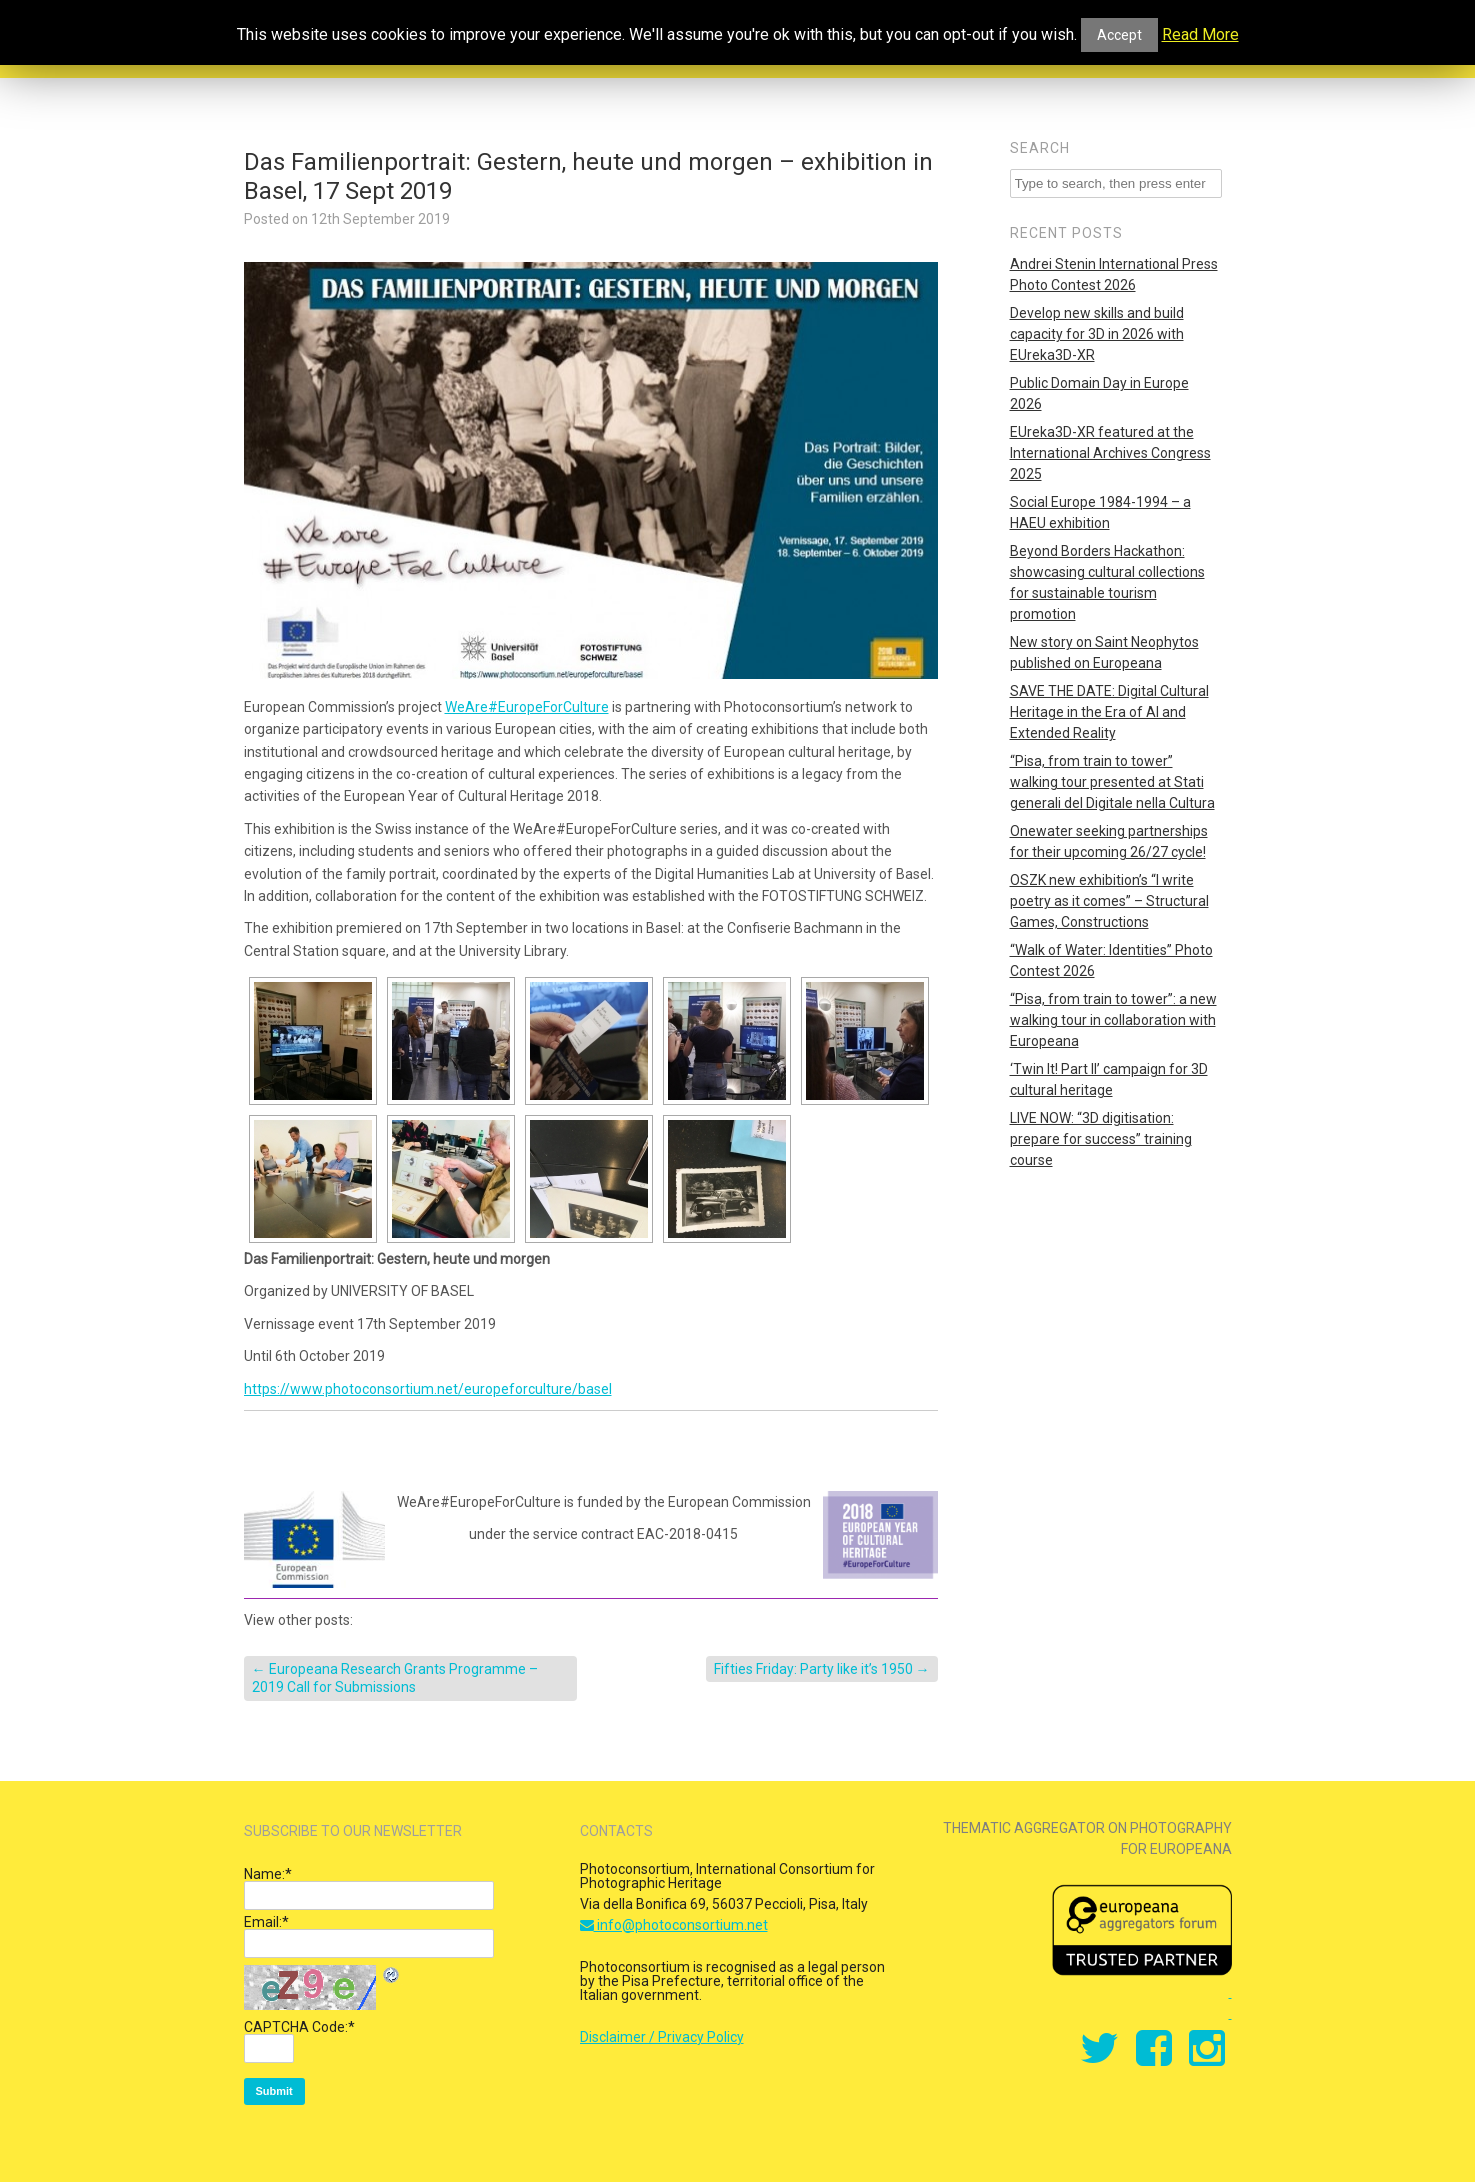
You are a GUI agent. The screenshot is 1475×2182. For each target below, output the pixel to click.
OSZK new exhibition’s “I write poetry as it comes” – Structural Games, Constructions (1109, 901)
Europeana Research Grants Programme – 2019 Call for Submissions (395, 1678)
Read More (1200, 35)
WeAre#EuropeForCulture (527, 707)
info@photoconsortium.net (674, 1925)
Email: (266, 1922)
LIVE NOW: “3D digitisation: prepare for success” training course (1101, 1139)
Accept (1119, 35)
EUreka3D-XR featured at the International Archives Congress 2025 (1110, 453)
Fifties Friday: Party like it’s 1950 (822, 1669)
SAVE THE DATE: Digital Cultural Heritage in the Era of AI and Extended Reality (1109, 712)
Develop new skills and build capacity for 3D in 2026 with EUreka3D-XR (1097, 334)
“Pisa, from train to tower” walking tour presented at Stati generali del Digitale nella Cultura (1112, 782)
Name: (268, 1874)
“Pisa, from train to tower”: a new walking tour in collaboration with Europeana (1113, 1020)
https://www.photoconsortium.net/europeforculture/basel (428, 1389)
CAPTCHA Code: (299, 2027)
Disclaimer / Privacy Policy (662, 2037)
